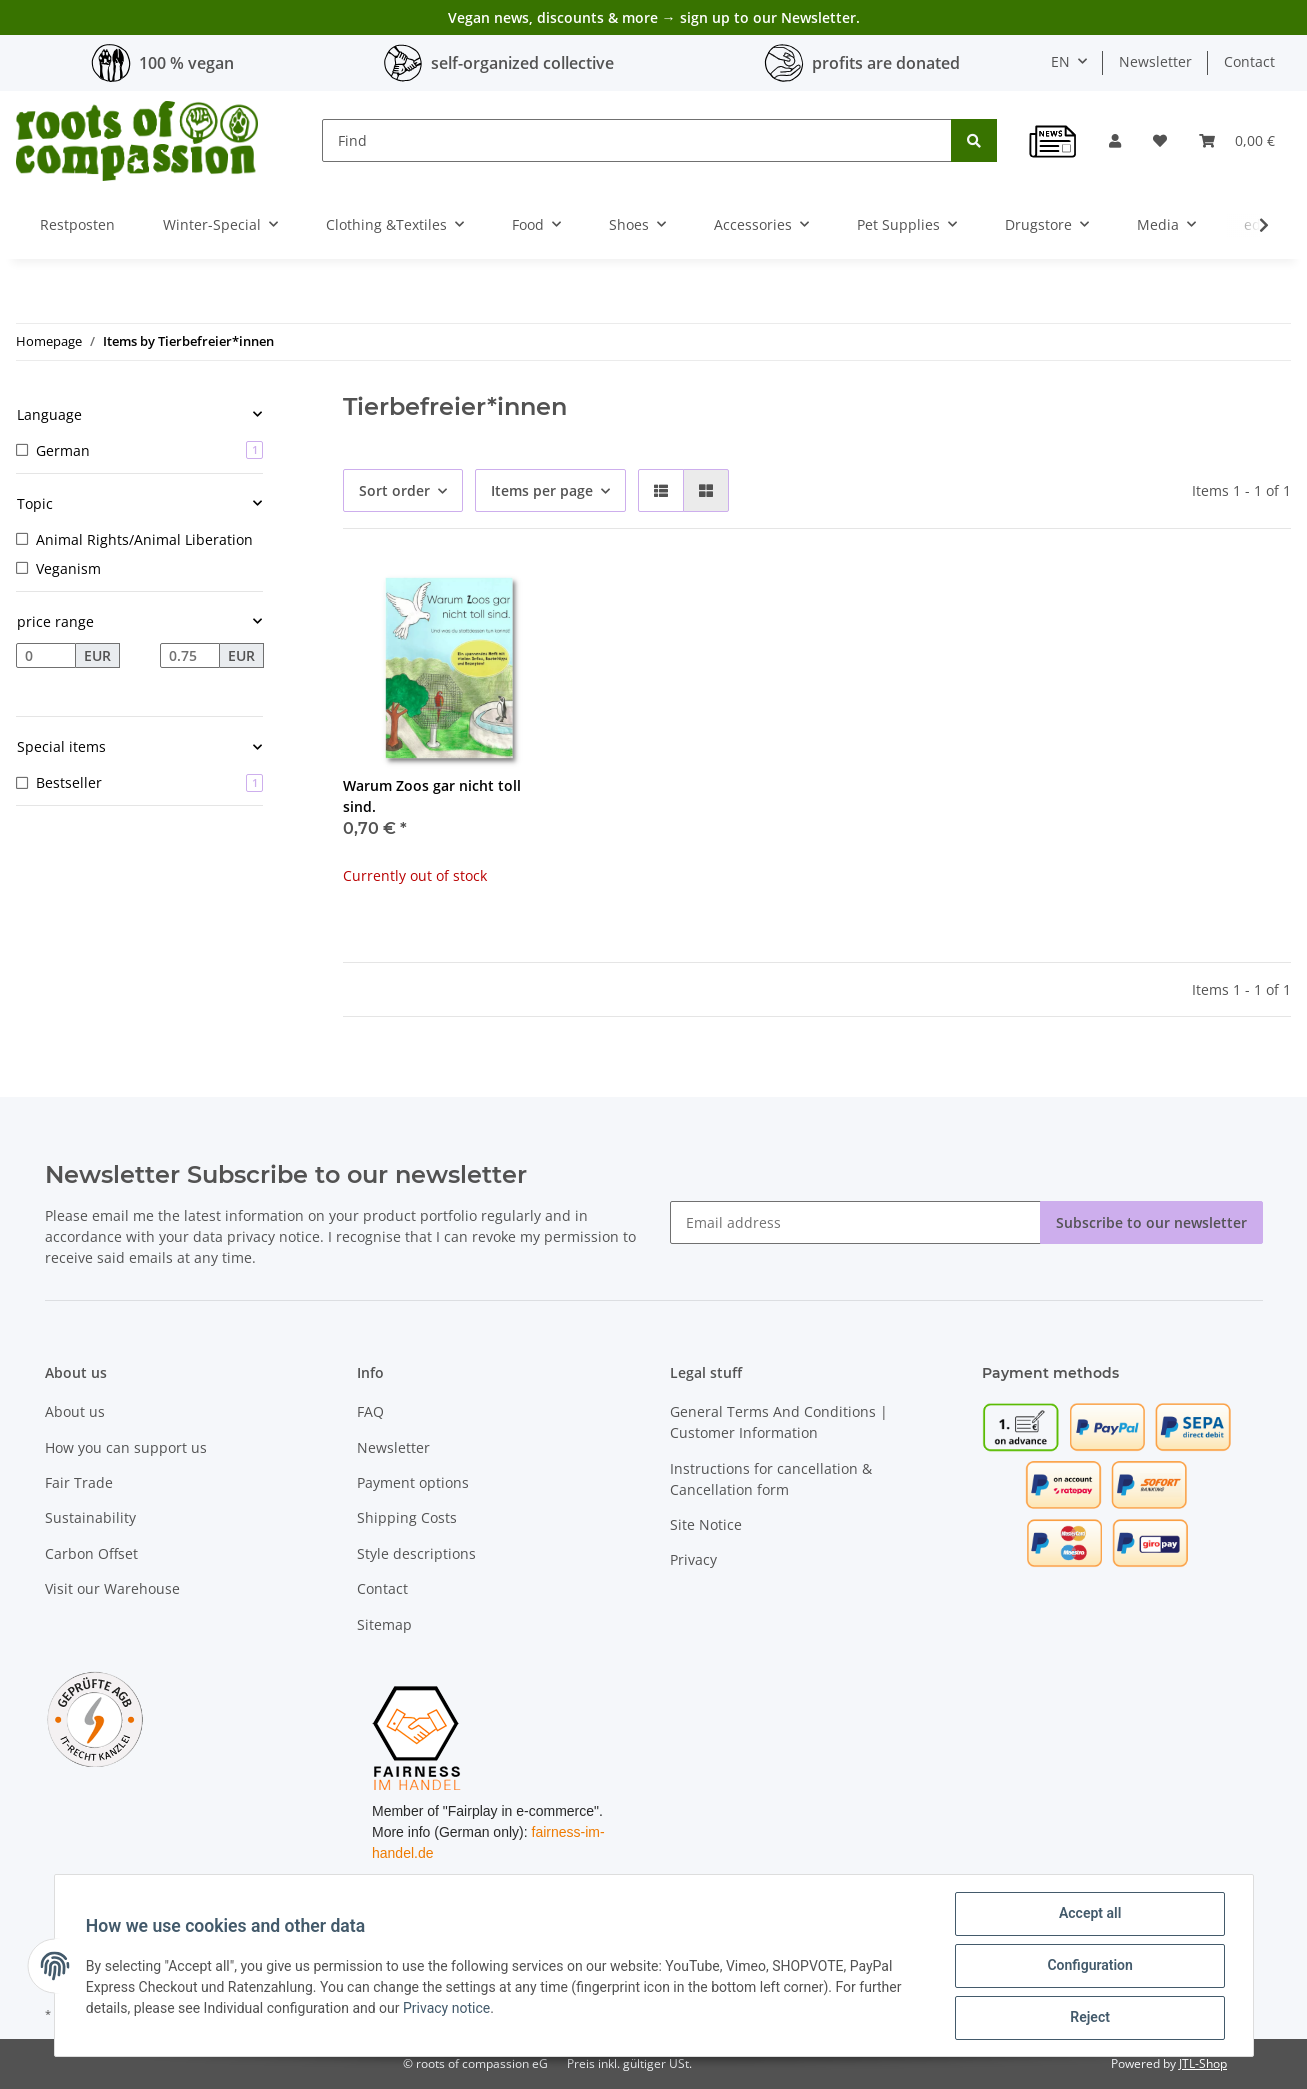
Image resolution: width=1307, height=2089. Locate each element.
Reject (1090, 2018)
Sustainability (90, 1517)
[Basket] (1237, 140)
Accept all (1089, 1914)
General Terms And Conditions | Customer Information (779, 1422)
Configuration (1089, 1966)
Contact (1249, 61)
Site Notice (706, 1524)
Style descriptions (416, 1553)
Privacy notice (447, 2008)
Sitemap (384, 1624)
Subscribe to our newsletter (1151, 1222)
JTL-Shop (1203, 2063)
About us (75, 1411)
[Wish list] (1160, 140)
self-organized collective (522, 63)
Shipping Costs (407, 1517)
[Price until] (190, 656)
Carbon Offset (91, 1553)
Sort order (394, 490)
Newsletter (1155, 61)
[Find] (637, 140)
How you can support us (126, 1447)
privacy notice (273, 1236)
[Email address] (855, 1222)
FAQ (370, 1411)
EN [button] (1060, 61)
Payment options (413, 1482)
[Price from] (46, 656)
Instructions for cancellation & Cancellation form (771, 1479)
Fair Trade (79, 1482)
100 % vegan (186, 63)
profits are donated (886, 63)
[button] (1115, 140)
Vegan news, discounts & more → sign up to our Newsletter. (654, 17)
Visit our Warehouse (112, 1588)
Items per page (542, 490)
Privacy (693, 1559)
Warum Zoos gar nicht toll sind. (432, 796)
